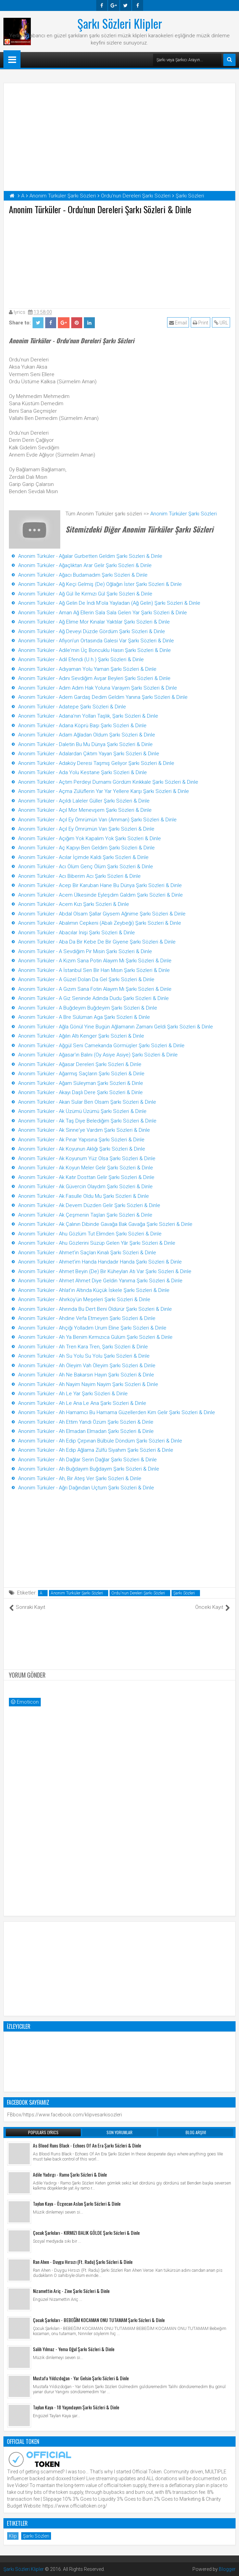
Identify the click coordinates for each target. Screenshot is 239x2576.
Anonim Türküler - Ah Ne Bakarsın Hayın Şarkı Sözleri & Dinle (86, 1375)
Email (178, 322)
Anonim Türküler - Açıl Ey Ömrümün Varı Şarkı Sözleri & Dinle (86, 829)
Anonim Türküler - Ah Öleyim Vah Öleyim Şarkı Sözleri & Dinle (86, 1365)
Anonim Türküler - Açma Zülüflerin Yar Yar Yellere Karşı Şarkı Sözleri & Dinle (103, 791)
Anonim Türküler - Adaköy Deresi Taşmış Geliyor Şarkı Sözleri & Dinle (96, 763)
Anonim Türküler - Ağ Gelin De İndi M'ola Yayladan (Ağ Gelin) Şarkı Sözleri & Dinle (109, 603)
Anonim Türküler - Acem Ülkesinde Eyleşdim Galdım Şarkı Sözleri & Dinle (100, 895)
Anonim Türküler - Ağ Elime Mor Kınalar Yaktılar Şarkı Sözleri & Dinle (94, 622)
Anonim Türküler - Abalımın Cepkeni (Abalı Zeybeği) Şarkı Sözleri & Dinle (99, 923)
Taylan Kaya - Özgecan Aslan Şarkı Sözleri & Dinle (77, 2203)
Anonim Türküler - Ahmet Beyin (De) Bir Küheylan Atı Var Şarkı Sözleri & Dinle (104, 1271)
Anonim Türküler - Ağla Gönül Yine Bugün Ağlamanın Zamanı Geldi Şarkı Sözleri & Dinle (115, 1027)
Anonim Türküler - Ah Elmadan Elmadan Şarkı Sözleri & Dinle (86, 1431)
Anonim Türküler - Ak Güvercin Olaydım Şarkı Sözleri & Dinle (85, 1186)
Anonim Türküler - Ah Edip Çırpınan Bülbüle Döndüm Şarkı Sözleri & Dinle (100, 1441)
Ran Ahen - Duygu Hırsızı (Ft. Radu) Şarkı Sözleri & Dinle (83, 2261)
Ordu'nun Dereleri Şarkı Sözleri (138, 1593)
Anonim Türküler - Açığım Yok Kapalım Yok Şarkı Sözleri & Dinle (89, 838)
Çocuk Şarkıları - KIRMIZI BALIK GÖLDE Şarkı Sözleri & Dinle (86, 2232)
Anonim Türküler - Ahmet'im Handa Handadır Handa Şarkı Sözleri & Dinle (100, 1262)
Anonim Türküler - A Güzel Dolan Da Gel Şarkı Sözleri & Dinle (86, 979)
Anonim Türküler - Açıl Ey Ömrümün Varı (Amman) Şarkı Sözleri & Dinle (97, 820)
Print (200, 322)
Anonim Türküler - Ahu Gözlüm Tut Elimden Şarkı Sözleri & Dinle (90, 1234)
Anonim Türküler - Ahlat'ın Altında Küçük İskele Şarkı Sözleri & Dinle (93, 1290)
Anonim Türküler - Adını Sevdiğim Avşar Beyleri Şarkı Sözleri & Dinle (94, 678)
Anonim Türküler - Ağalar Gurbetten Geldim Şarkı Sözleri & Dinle (90, 556)
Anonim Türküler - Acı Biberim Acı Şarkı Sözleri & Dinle (79, 876)
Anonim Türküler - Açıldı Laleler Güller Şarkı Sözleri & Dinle (84, 801)
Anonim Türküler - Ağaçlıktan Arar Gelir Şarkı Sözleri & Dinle (85, 565)
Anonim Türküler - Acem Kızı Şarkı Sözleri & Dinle (73, 904)
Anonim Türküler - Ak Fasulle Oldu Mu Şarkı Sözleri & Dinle (83, 1196)
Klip (13, 2536)
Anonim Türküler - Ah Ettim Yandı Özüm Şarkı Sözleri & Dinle (85, 1422)
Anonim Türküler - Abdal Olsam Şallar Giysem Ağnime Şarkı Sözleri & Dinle (102, 914)
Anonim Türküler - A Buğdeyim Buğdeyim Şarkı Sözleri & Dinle (87, 1008)
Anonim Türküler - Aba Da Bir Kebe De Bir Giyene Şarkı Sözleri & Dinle (97, 942)
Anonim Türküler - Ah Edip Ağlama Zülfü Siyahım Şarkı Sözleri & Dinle (95, 1450)
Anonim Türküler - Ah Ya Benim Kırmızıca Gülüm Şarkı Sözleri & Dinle (95, 1337)
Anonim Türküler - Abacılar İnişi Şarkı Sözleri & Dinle (76, 933)
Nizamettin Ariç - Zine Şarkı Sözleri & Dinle (71, 2290)
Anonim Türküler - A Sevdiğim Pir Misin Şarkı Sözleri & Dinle (85, 951)
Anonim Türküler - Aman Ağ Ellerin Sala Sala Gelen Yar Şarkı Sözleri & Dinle (102, 613)
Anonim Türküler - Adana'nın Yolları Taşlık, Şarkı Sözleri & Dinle (88, 716)
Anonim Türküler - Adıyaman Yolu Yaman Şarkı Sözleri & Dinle (87, 669)
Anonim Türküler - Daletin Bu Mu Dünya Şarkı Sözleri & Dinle (85, 744)
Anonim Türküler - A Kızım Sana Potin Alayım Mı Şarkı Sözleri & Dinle (95, 961)
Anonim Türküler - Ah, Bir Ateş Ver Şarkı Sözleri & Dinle (79, 1478)
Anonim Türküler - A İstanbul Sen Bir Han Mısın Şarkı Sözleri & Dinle (94, 970)
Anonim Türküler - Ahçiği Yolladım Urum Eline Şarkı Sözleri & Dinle (92, 1328)
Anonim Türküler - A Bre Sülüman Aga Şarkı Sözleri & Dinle (84, 1017)
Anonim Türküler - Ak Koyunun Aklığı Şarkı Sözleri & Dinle (81, 1149)
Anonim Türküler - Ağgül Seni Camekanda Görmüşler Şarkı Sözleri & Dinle (101, 1045)
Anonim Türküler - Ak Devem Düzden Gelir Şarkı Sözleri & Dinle (89, 1205)
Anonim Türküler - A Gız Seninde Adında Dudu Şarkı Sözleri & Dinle (93, 998)
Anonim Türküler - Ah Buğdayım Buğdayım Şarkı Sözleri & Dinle (88, 1469)
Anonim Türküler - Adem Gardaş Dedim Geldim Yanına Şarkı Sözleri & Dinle (103, 697)
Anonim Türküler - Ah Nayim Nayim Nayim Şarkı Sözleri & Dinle (88, 1384)
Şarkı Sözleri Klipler (119, 23)
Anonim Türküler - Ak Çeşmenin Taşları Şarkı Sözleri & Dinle (85, 1215)
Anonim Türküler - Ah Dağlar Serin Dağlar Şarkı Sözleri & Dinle (87, 1460)
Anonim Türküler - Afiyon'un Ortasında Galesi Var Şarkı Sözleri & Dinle (96, 641)
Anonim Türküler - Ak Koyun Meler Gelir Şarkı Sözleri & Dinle (85, 1168)
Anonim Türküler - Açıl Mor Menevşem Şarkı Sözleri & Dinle (85, 810)
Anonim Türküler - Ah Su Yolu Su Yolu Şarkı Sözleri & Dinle (84, 1356)
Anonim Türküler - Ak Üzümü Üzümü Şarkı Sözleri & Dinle (82, 1111)
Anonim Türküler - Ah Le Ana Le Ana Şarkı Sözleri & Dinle (82, 1403)
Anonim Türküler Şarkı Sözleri (183, 514)
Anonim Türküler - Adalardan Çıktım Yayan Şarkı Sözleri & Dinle (88, 754)
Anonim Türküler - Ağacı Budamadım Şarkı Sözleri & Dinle (83, 575)
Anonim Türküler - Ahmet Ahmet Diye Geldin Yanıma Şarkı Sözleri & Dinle (100, 1281)
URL (221, 322)
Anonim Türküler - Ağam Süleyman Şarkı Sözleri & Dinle (80, 1083)
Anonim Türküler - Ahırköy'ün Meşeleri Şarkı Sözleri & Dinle (84, 1299)
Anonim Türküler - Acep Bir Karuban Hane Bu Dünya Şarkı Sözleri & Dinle (100, 885)
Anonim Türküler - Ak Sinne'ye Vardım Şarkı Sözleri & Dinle (84, 1130)
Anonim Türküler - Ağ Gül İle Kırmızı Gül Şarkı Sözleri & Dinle (85, 594)
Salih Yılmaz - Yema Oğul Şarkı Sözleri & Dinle (73, 2349)
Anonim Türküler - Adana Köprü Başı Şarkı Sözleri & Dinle (82, 725)
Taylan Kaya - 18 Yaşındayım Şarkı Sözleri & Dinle (76, 2407)
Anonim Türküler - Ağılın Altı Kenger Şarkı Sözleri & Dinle (81, 1036)
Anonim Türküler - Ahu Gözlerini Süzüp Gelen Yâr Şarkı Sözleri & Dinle (96, 1243)
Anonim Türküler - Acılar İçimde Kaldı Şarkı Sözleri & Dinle (83, 857)
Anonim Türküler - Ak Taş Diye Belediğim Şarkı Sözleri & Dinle (87, 1121)
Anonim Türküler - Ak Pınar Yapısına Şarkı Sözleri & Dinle (81, 1140)
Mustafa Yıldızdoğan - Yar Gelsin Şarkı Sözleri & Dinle (81, 2378)
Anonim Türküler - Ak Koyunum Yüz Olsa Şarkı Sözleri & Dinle (86, 1158)
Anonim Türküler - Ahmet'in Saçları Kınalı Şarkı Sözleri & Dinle (87, 1252)
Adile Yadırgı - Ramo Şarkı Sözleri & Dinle (70, 2174)
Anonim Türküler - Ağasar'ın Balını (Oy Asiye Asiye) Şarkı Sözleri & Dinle (98, 1055)
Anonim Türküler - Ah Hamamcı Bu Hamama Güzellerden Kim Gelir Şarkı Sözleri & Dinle (116, 1412)
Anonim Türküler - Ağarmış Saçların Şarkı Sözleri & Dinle (81, 1074)
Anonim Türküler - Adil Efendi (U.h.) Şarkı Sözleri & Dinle (81, 659)
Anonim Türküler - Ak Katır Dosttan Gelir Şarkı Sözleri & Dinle (86, 1177)
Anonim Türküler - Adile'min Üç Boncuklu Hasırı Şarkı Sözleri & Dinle (94, 650)
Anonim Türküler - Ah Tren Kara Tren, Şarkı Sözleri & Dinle (83, 1347)
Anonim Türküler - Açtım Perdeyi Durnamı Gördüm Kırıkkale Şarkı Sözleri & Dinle (108, 782)
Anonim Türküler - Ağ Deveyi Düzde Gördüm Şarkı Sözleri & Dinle (91, 631)
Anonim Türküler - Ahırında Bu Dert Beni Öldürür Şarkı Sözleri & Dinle (95, 1309)
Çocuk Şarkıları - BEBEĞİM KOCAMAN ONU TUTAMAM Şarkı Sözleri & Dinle (99, 2319)
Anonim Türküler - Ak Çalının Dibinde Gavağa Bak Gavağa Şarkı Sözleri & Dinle (105, 1224)
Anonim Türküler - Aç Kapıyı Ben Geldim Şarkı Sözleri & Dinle (86, 848)
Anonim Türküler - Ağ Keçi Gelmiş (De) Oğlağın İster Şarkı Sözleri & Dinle (100, 584)
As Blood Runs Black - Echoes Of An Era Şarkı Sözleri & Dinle (87, 2145)
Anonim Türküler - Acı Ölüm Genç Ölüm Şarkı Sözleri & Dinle (85, 866)
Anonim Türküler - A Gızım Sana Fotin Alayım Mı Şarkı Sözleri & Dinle (95, 989)
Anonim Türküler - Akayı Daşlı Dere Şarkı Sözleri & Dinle (80, 1092)
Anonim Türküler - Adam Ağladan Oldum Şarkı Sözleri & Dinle (86, 735)
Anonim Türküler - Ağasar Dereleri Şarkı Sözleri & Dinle (79, 1064)
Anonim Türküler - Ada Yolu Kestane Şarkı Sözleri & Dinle (82, 772)
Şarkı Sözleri (184, 1593)
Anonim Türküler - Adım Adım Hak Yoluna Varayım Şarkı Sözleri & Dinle (97, 688)
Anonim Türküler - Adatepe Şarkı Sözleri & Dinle (72, 707)
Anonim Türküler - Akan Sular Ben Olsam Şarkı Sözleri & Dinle (87, 1102)
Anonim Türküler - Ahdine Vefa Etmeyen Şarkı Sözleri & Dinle (86, 1318)
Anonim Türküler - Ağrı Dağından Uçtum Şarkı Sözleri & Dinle (86, 1488)
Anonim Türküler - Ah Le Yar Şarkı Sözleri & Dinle (73, 1393)
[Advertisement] (119, 260)
